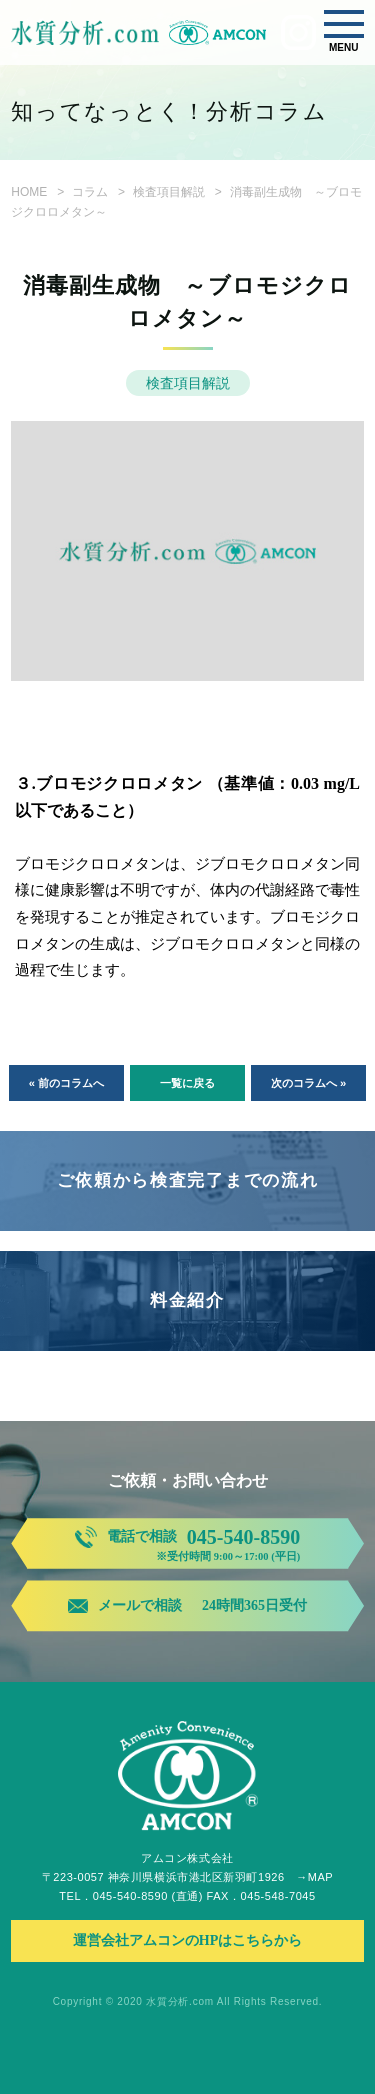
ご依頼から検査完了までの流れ (188, 1180)
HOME (29, 192)
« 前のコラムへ (66, 1083)
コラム (90, 192)
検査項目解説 (169, 192)
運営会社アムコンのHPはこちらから (187, 1940)
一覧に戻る (187, 1083)
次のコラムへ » (308, 1083)
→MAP (314, 1877)
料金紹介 (187, 1300)
